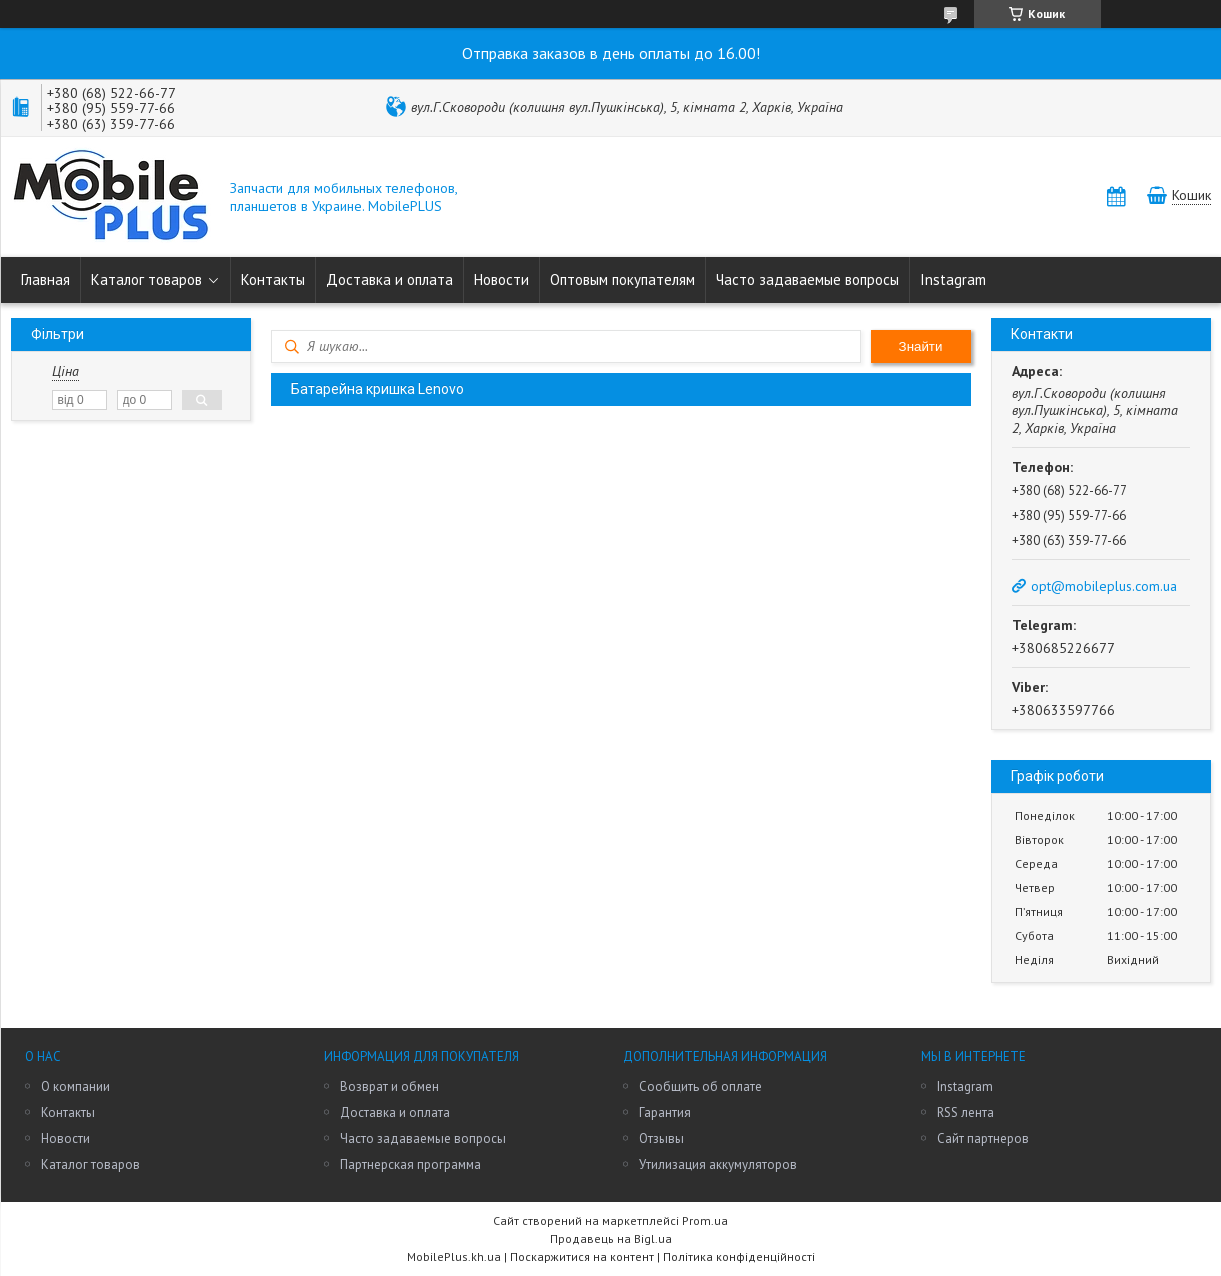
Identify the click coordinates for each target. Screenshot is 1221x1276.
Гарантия (665, 1112)
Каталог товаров (146, 279)
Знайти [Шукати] (921, 346)
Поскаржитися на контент (582, 1256)
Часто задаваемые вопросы (807, 279)
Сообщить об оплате (700, 1086)
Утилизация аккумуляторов (718, 1164)
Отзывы (661, 1138)
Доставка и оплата (389, 279)
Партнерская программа (410, 1164)
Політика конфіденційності (739, 1256)
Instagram (953, 279)
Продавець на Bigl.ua (611, 1238)
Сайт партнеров (983, 1138)
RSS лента (965, 1112)
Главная (45, 279)
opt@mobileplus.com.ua (1104, 586)
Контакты (273, 279)
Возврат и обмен (389, 1086)
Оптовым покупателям (622, 279)
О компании (75, 1086)
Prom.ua (705, 1220)
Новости (501, 279)
